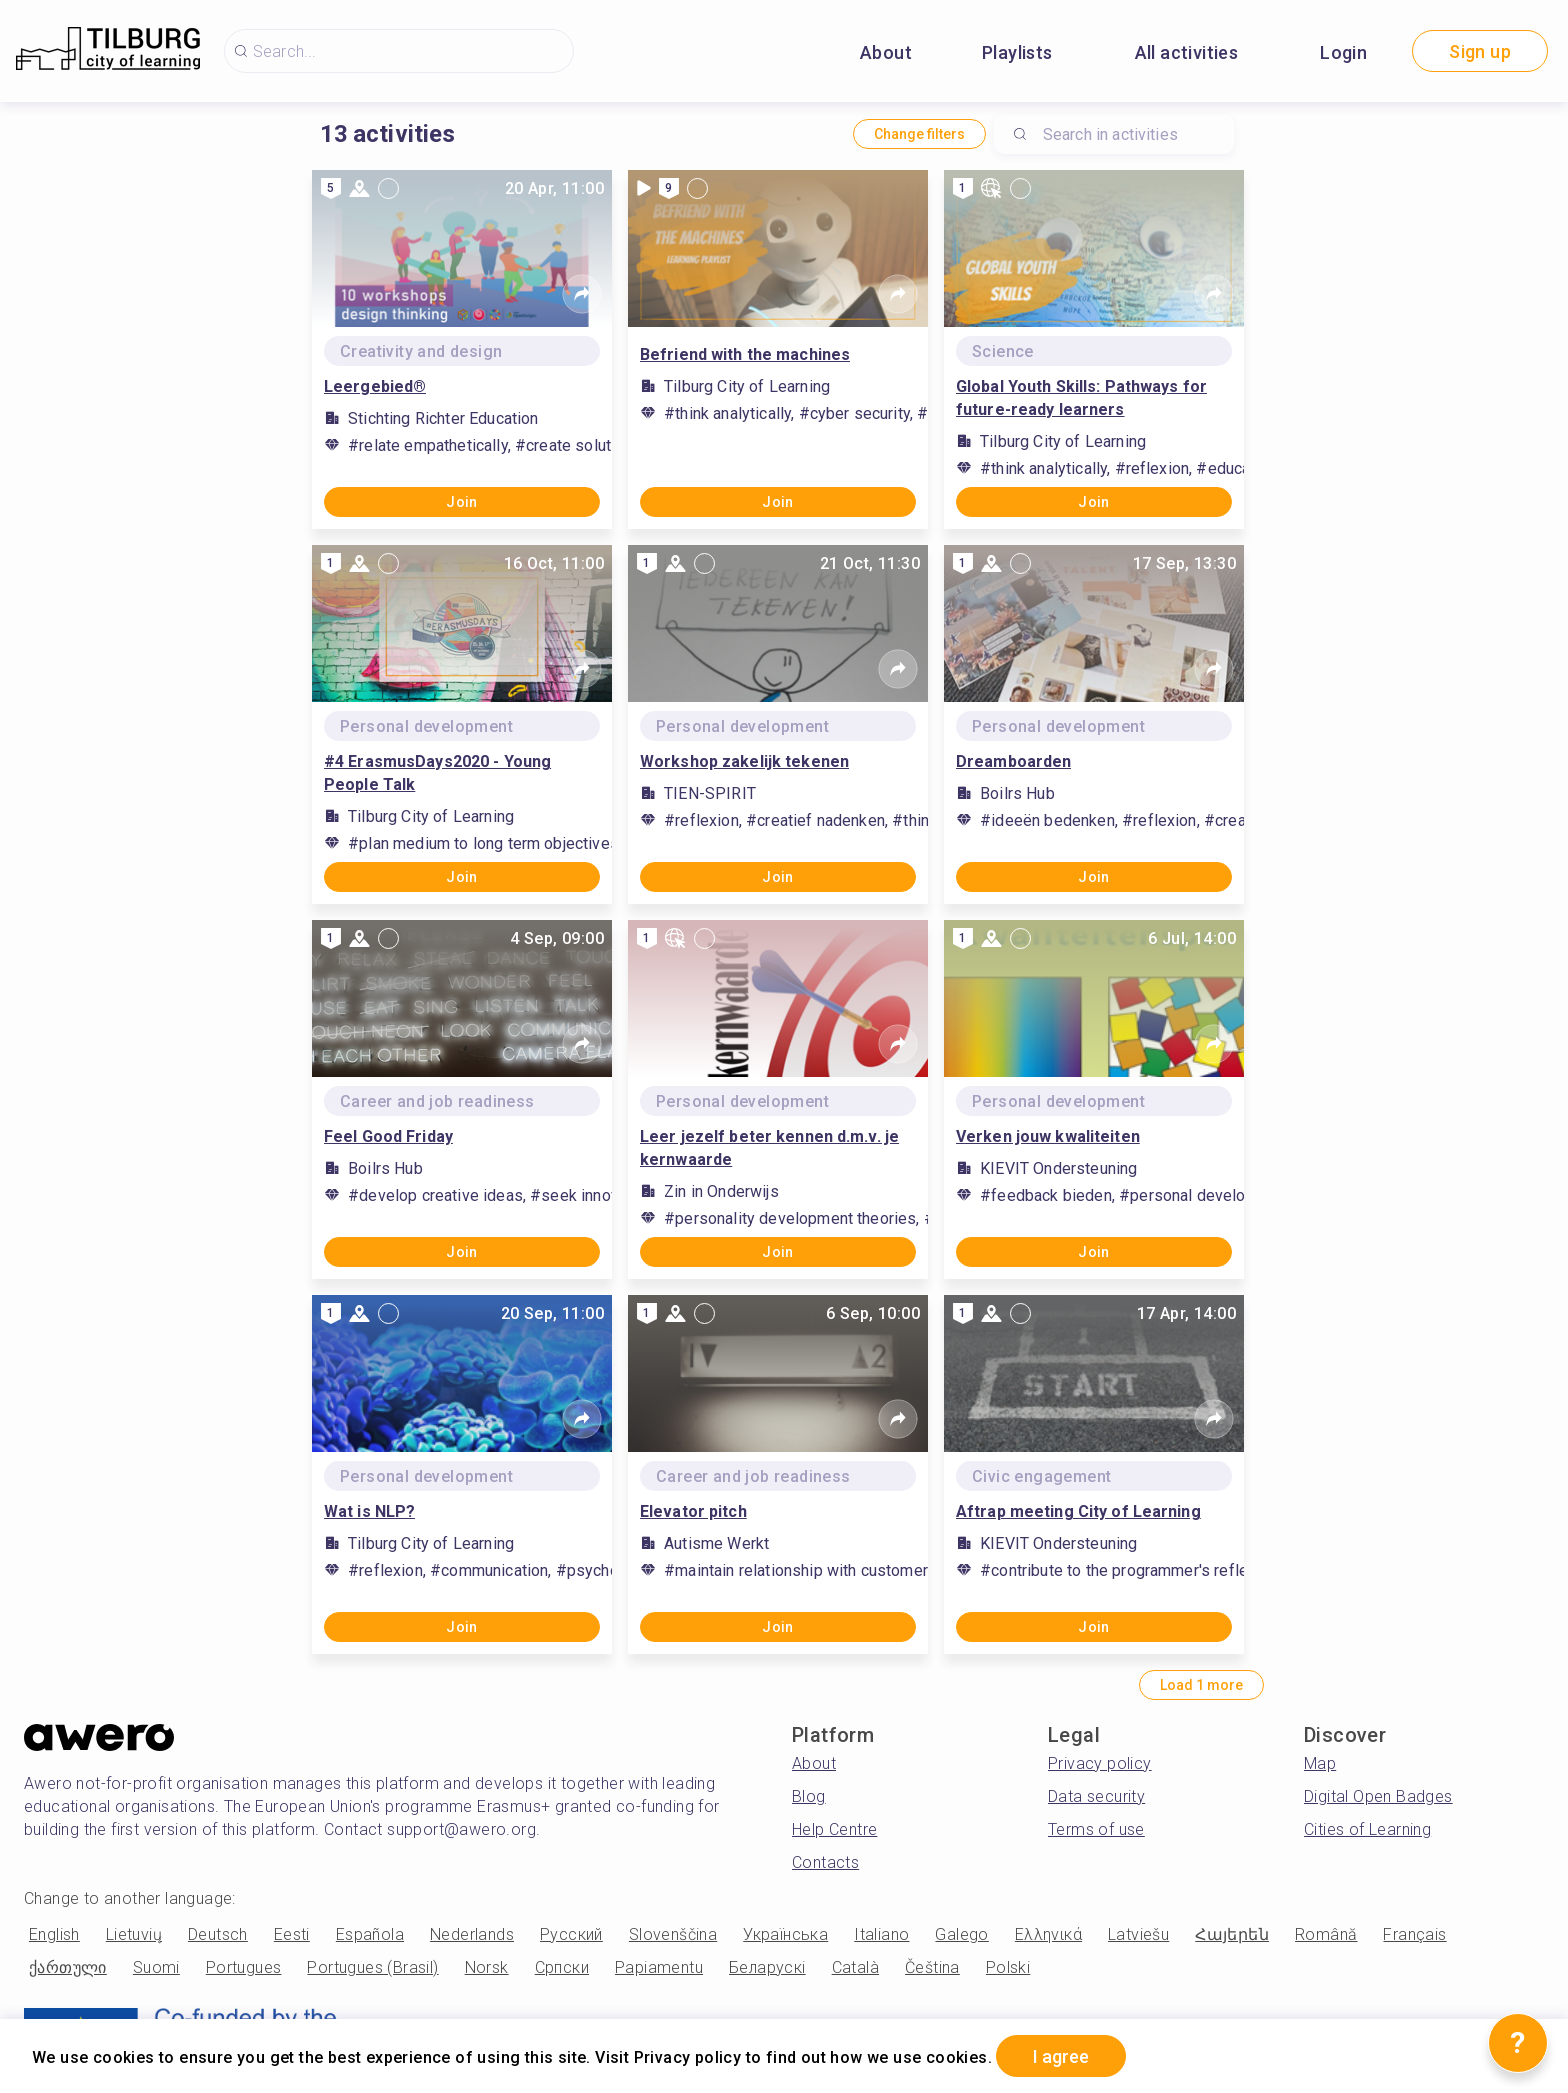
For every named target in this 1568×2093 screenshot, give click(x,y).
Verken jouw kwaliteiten (1048, 1136)
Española (370, 1934)
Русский (571, 1934)
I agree (1061, 2056)
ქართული (68, 1967)
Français (1414, 1934)
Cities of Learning (1367, 1829)
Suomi (156, 1967)
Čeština (932, 1967)
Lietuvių (134, 1934)
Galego (961, 1934)
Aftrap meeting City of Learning (1078, 1511)
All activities (1187, 52)
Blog (809, 1796)
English (54, 1934)
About (886, 52)
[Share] (582, 294)
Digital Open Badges (1378, 1796)
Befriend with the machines (745, 354)
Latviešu (1138, 1934)
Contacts (825, 1862)
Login (1343, 52)
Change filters (919, 134)
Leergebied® (375, 386)
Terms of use (1096, 1829)
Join (462, 502)
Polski (1008, 1967)
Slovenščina (673, 1934)
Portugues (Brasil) (372, 1967)
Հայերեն (1232, 1934)
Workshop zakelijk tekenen (744, 761)
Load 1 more (1201, 1685)
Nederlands (472, 1934)
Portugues (244, 1967)
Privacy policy (1100, 1763)
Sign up (1480, 51)
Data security (1096, 1796)
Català (855, 1967)
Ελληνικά (1048, 1934)
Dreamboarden (1013, 761)
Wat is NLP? (369, 1511)
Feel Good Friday (388, 1136)
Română (1326, 1934)
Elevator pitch (693, 1511)
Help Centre (834, 1829)
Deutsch (218, 1934)
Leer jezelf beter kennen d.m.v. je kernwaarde (769, 1148)
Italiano (881, 1934)
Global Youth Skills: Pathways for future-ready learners (1081, 398)
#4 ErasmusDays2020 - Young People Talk (437, 773)
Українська (785, 1934)
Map (1320, 1763)
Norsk (487, 1967)
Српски (562, 1967)
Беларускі (767, 1967)
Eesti (292, 1934)
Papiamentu (659, 1967)
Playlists (1017, 52)
